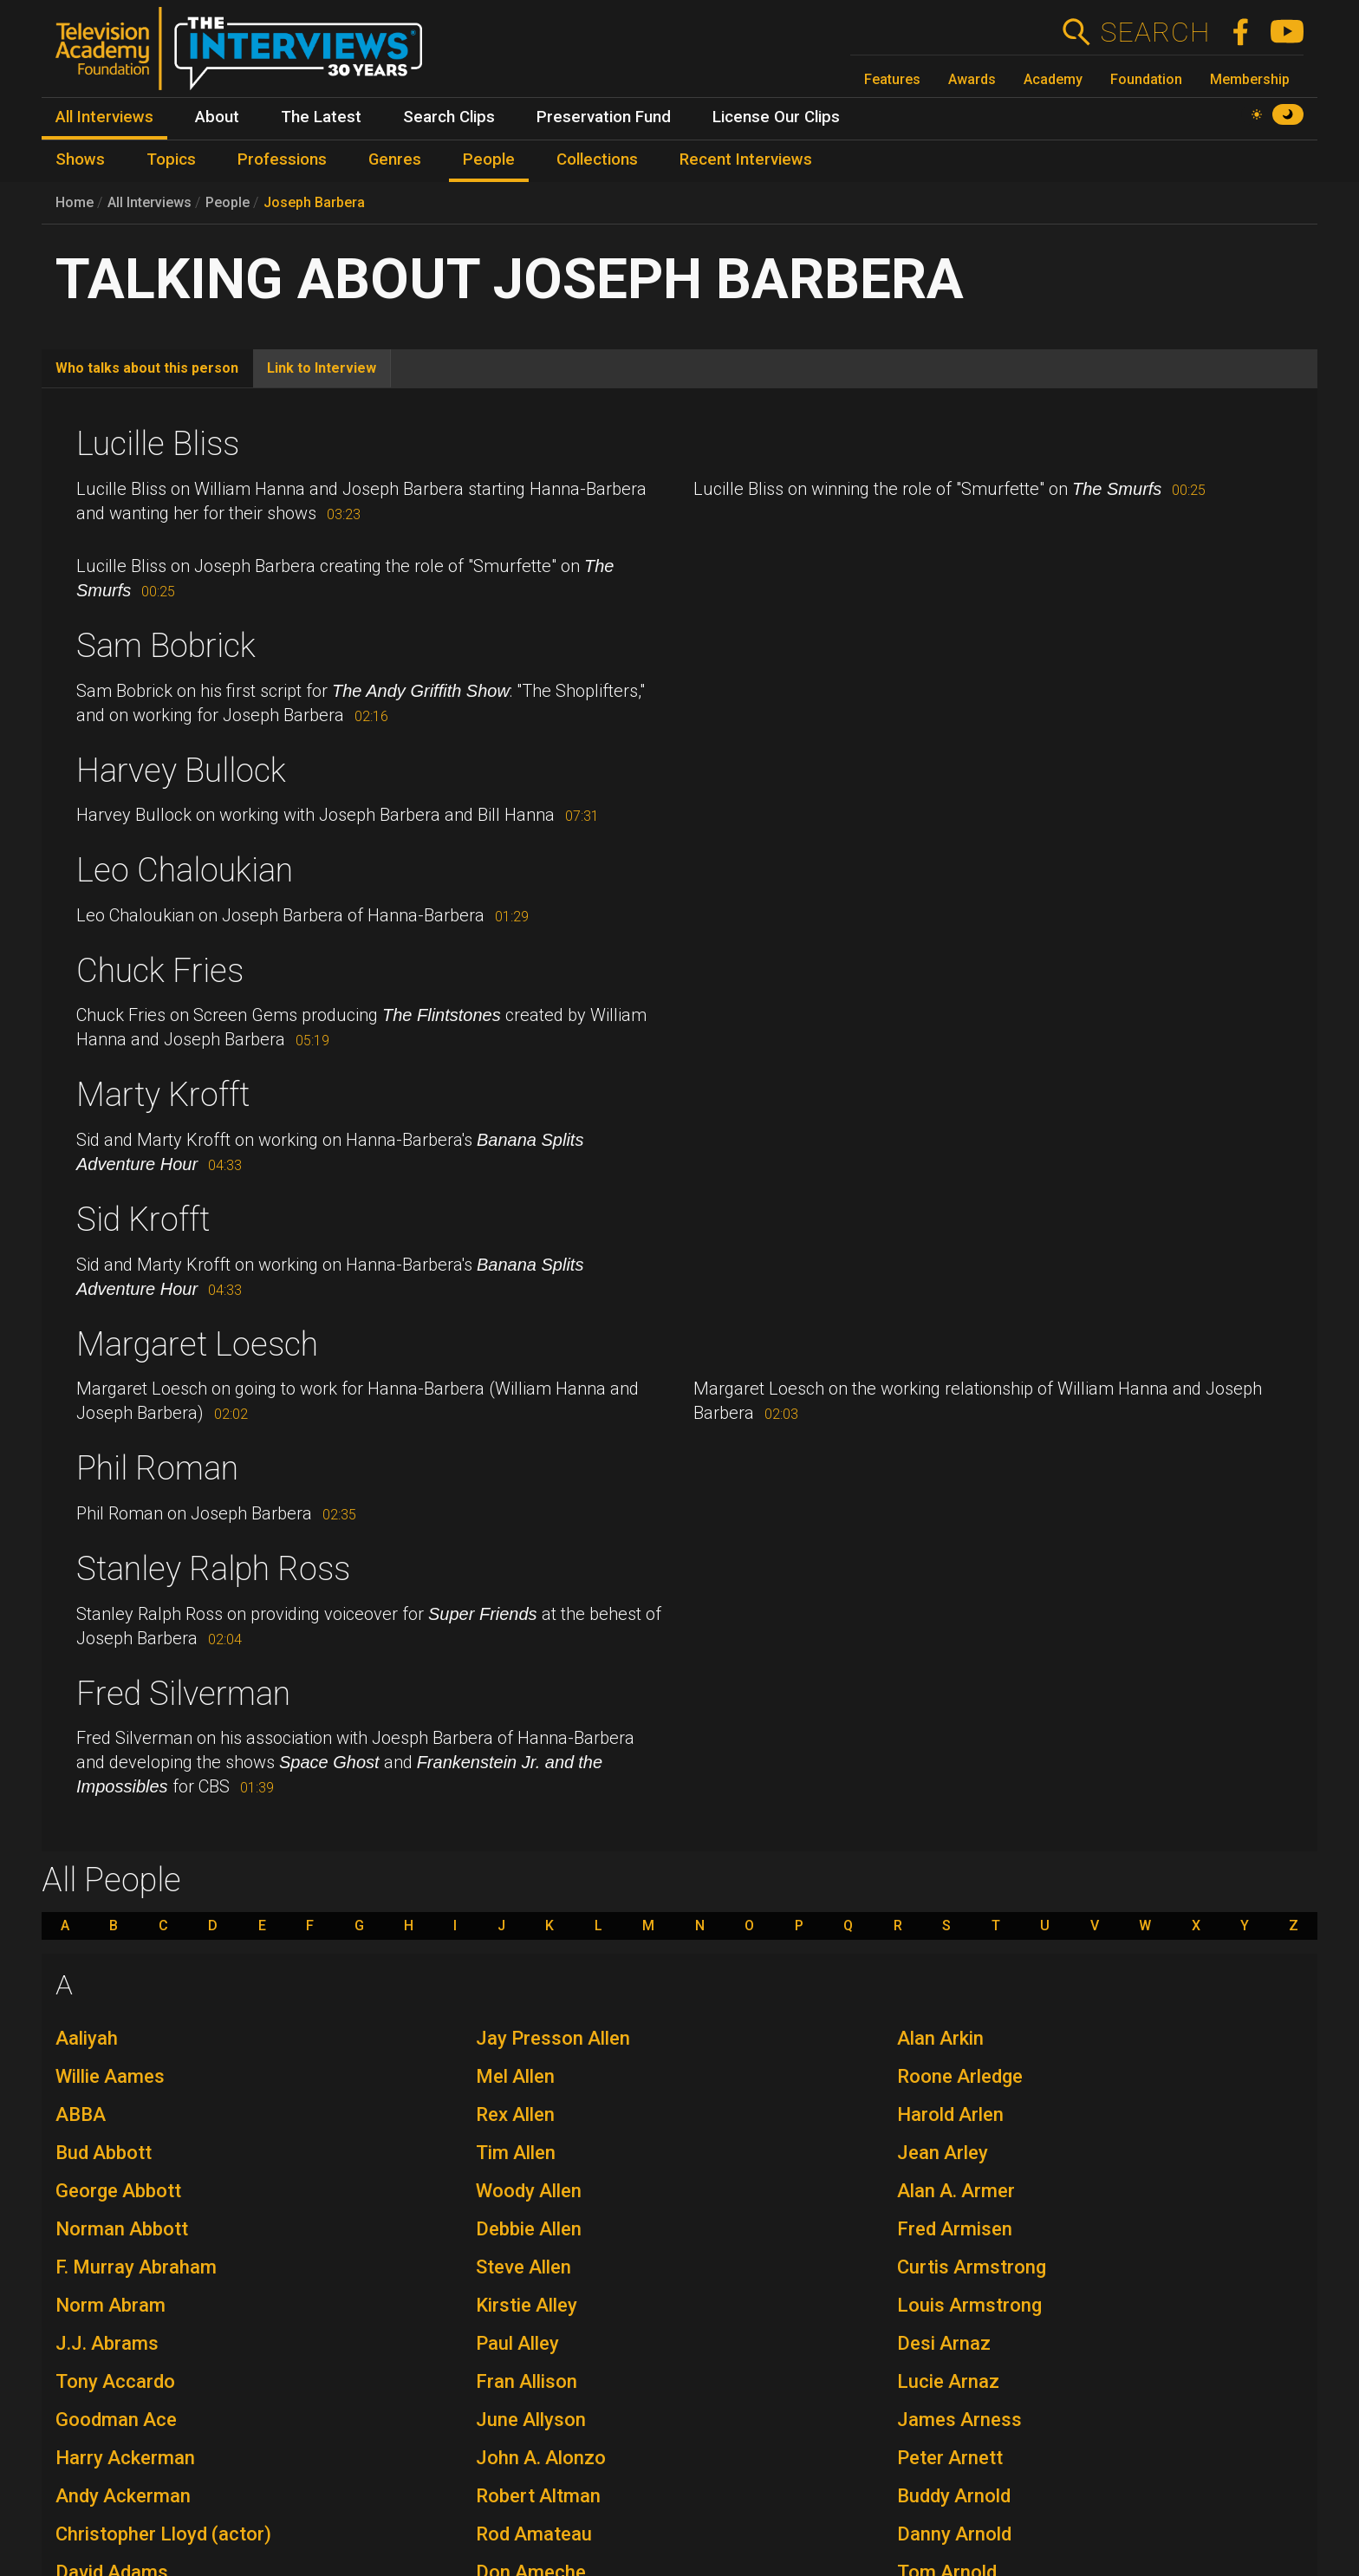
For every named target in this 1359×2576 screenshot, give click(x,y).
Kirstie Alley (526, 2305)
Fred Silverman (183, 1694)
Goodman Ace (116, 2419)
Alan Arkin (940, 2038)
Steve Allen (523, 2267)
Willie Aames (110, 2076)
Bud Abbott (103, 2152)
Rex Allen (515, 2114)
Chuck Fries (160, 971)
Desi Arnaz (944, 2343)
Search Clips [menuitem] (449, 117)
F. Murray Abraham (136, 2267)
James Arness (959, 2419)
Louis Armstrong (969, 2305)
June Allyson (531, 2419)
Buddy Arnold (954, 2496)
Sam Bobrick (166, 646)
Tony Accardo (115, 2381)
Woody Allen (529, 2191)
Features (892, 79)
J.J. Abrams (107, 2343)
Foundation (1146, 79)
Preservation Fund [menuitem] (603, 117)
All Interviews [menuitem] (104, 117)
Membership (1250, 79)
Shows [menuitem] (80, 159)
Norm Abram (110, 2305)
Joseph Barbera (314, 202)
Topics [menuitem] (171, 159)
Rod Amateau (534, 2534)
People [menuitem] (489, 159)
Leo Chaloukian (184, 870)
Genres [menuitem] (394, 159)
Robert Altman (538, 2496)
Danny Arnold (954, 2534)
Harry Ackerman (125, 2458)
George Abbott (118, 2191)
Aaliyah (86, 2038)
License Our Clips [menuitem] (776, 117)
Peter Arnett (950, 2458)
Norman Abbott (121, 2229)
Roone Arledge (960, 2076)
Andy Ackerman (123, 2496)
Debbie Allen (529, 2229)
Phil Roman (157, 1468)
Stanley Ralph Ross (213, 1569)
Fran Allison (526, 2381)
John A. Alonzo (541, 2458)
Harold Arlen (950, 2114)
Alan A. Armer (956, 2191)
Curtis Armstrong (971, 2267)
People (227, 202)
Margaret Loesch (197, 1344)
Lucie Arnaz (948, 2381)
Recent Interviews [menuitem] (746, 159)
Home (74, 202)
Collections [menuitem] (597, 159)
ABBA (80, 2114)
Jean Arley (942, 2152)
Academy (1053, 79)
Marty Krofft (163, 1095)
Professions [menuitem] (282, 159)
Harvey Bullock (181, 770)
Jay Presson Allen (553, 2038)
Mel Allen (515, 2076)
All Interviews (149, 202)
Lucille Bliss (157, 444)
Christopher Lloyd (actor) (163, 2534)
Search (1155, 32)
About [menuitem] (217, 117)
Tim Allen (516, 2152)
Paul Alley (517, 2343)
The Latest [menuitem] (321, 117)
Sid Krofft (143, 1219)
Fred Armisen (954, 2229)
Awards (972, 79)
